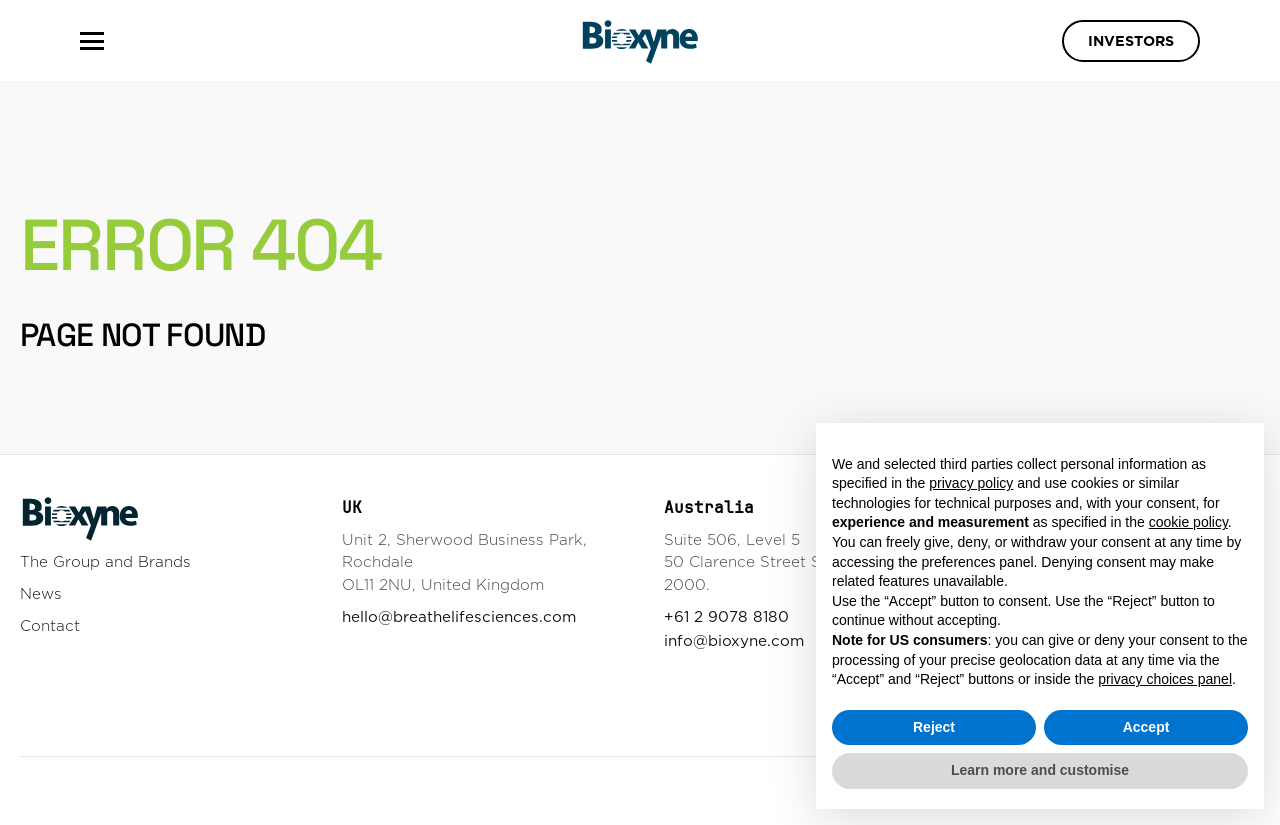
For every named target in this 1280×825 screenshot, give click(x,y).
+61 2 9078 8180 (726, 616)
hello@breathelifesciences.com (459, 616)
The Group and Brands (105, 561)
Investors (1131, 41)
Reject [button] (934, 727)
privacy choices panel (1165, 679)
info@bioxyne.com (734, 640)
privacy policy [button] (971, 483)
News (41, 593)
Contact (50, 625)
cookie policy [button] (1188, 522)
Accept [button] (1146, 727)
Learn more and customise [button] (1040, 770)
